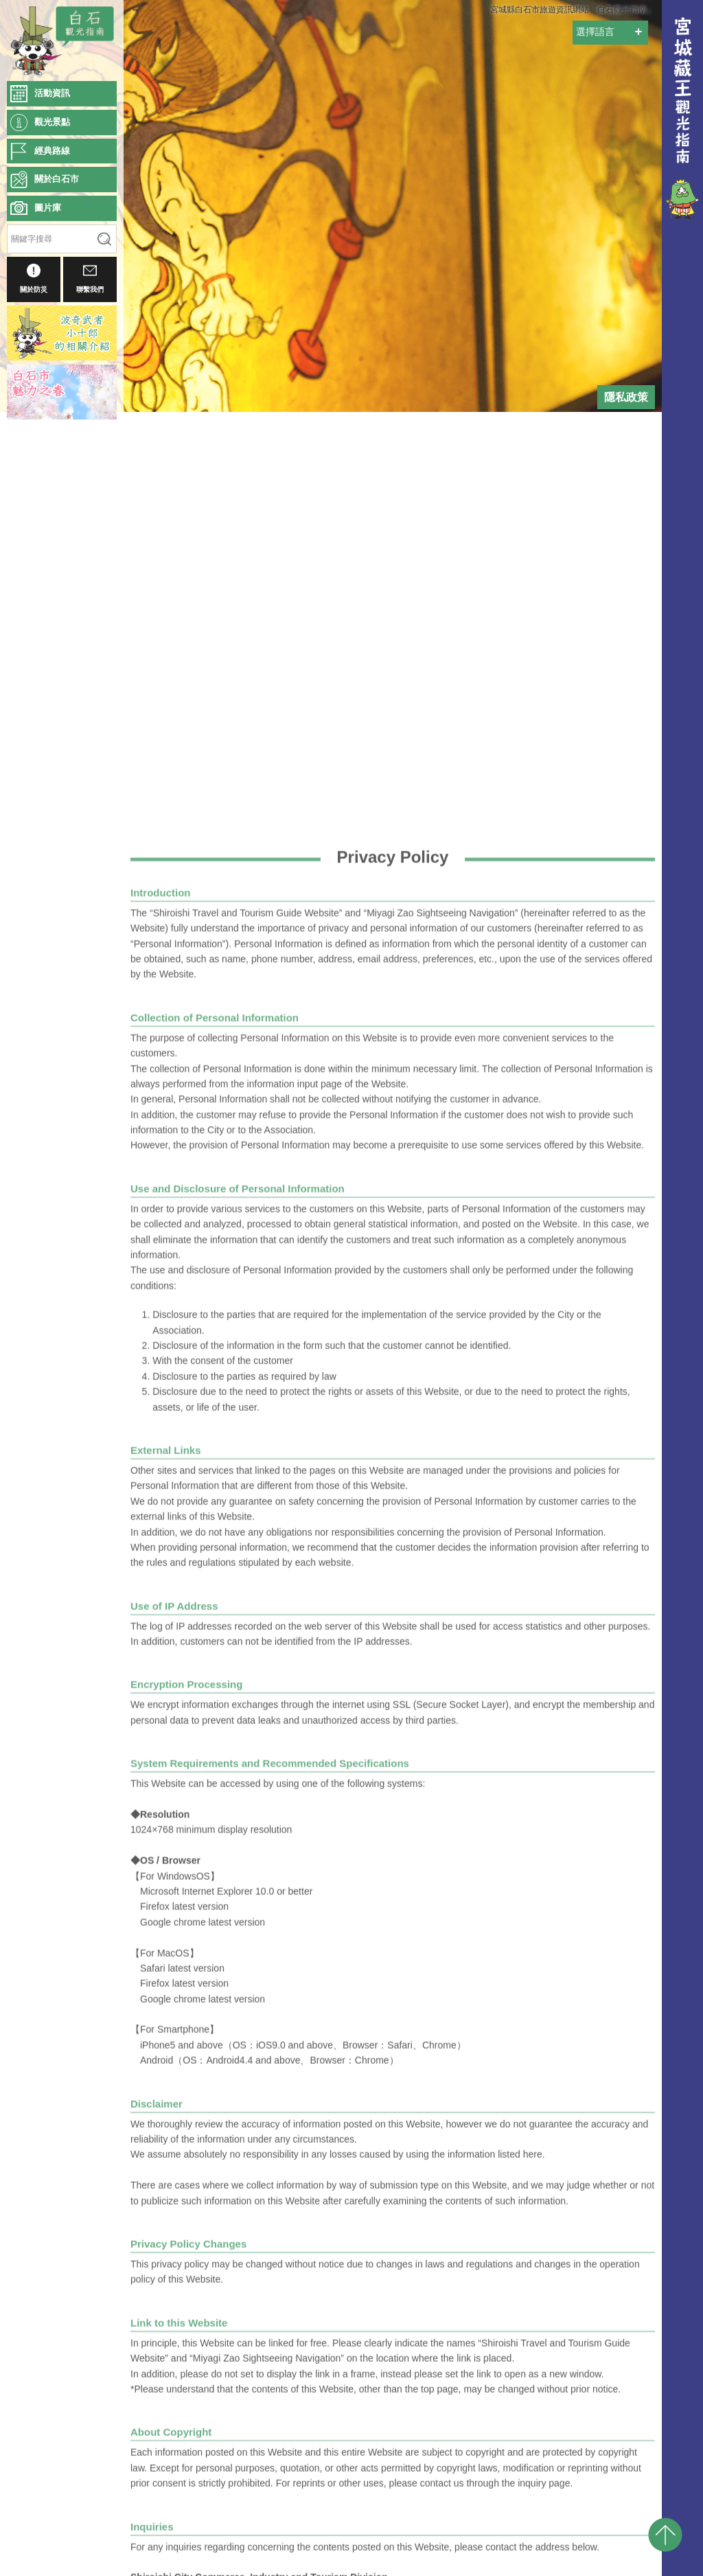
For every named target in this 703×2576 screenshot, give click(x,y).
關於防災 (33, 278)
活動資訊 (52, 93)
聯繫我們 (90, 278)
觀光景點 (52, 122)
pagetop (665, 2535)
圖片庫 (47, 208)
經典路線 (52, 151)
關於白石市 (56, 179)
